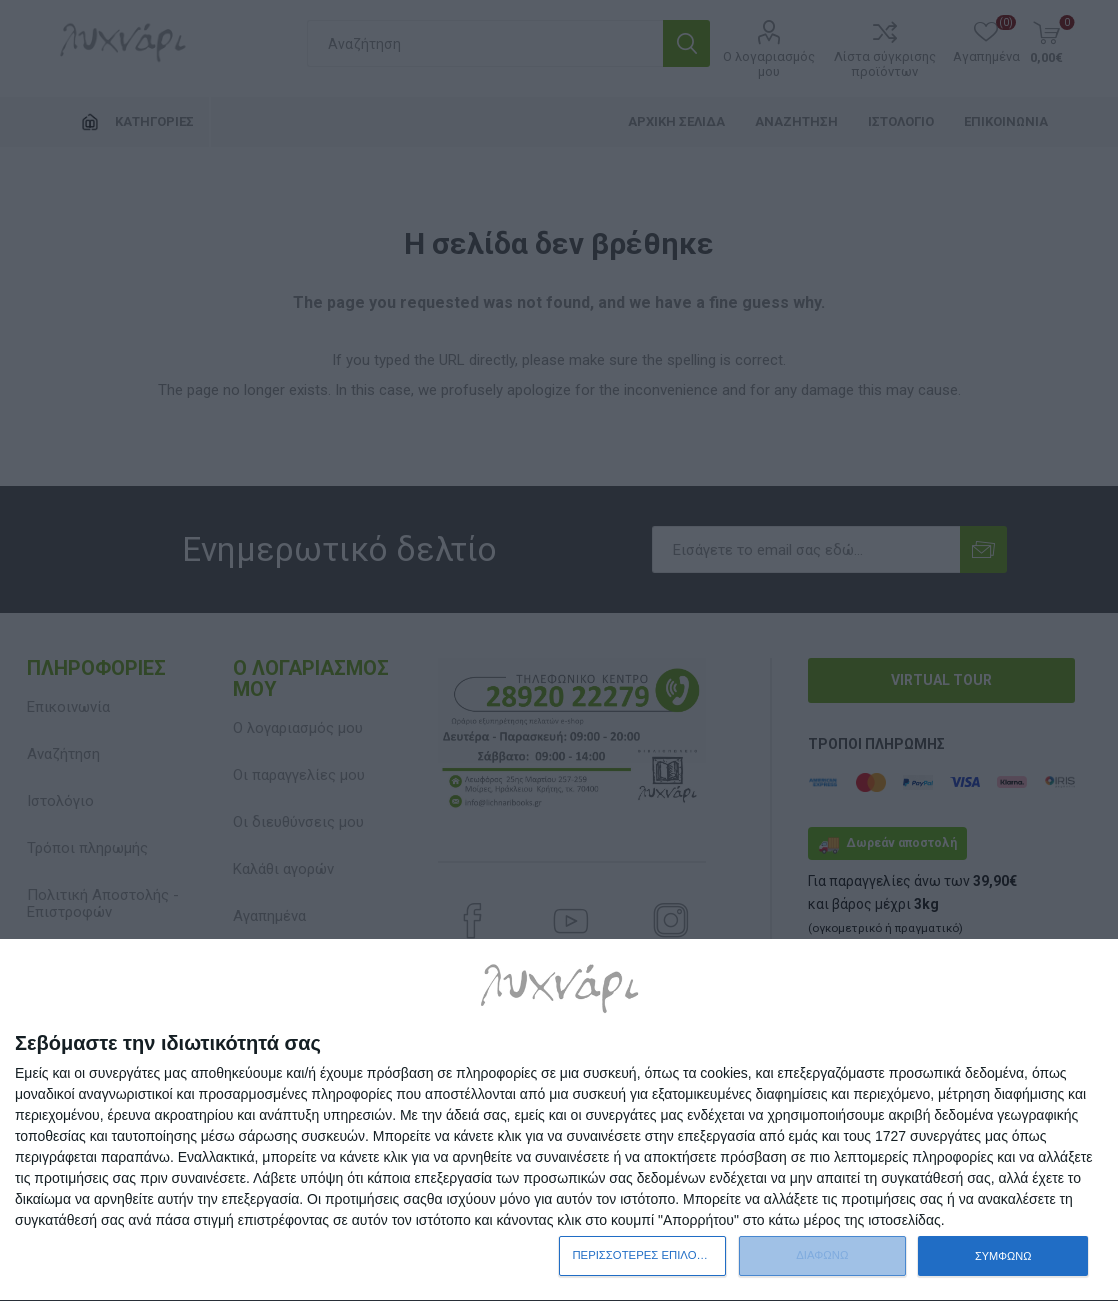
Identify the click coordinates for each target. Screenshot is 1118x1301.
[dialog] (559, 1120)
